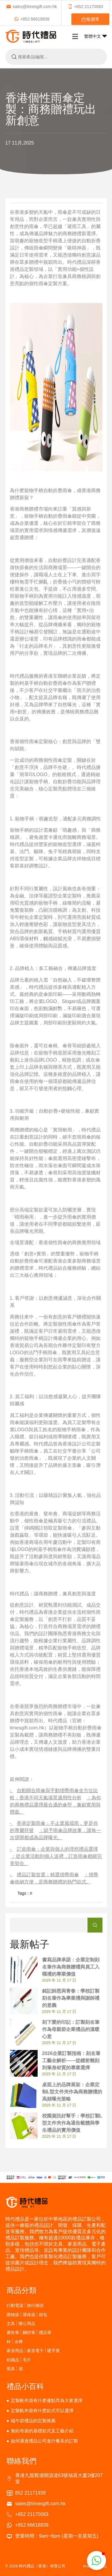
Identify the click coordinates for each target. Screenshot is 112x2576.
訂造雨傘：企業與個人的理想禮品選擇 (57, 1849)
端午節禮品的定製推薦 (33, 2420)
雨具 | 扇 (15, 2368)
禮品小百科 (25, 2386)
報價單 (90, 19)
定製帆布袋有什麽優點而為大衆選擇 (46, 2400)
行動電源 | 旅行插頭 (25, 2305)
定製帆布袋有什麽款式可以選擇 (42, 2410)
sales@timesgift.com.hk (31, 6)
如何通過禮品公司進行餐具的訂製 (44, 2440)
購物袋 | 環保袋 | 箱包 (27, 2314)
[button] (96, 2560)
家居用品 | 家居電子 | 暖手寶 (33, 2350)
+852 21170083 (85, 6)
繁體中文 (95, 36)
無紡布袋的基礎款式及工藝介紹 (42, 2430)
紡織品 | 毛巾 (19, 2359)
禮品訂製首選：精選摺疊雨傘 (48, 1874)
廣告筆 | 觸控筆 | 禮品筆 (29, 2332)
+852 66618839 (32, 19)
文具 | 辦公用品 (21, 2323)
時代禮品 (76, 262)
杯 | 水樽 (15, 2341)
